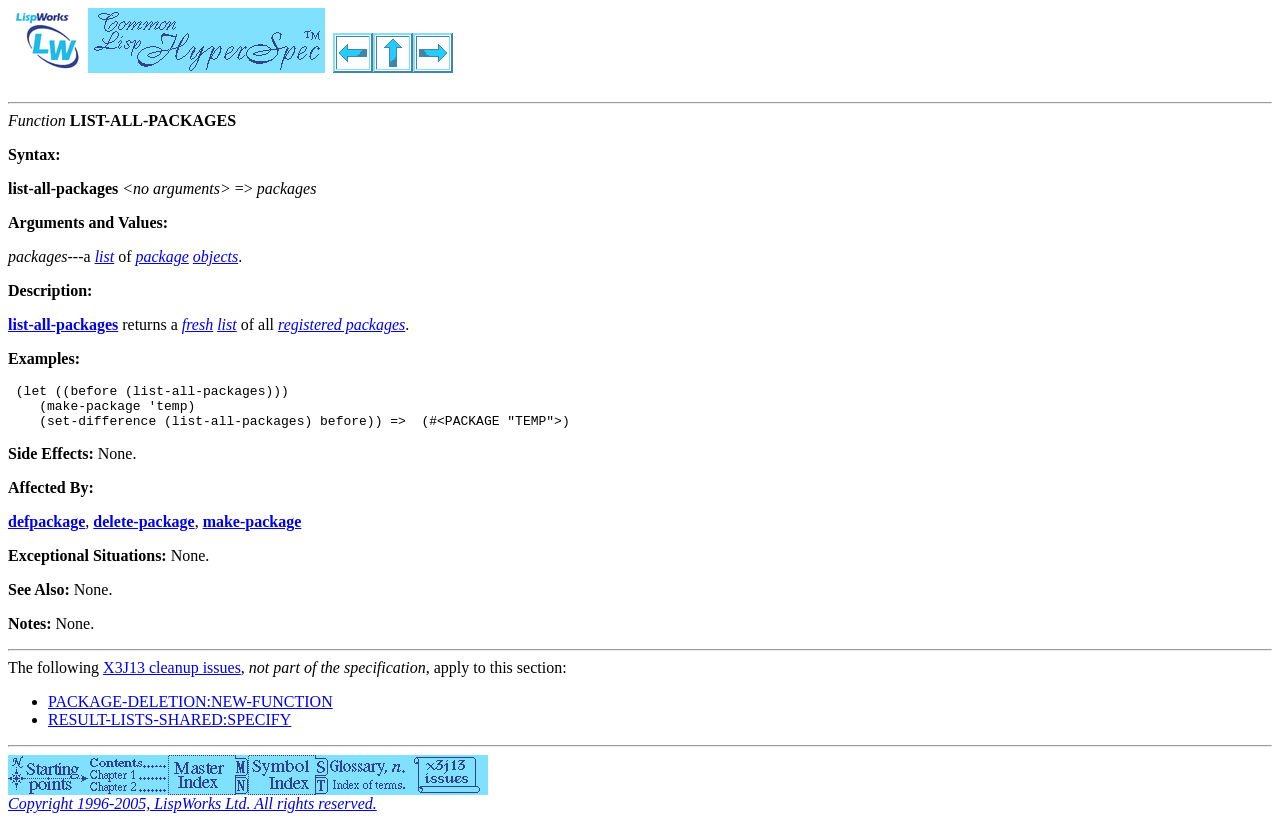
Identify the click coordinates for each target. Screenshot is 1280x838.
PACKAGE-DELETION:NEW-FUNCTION (190, 710)
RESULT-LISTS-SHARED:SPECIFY (169, 728)
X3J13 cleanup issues (172, 676)
